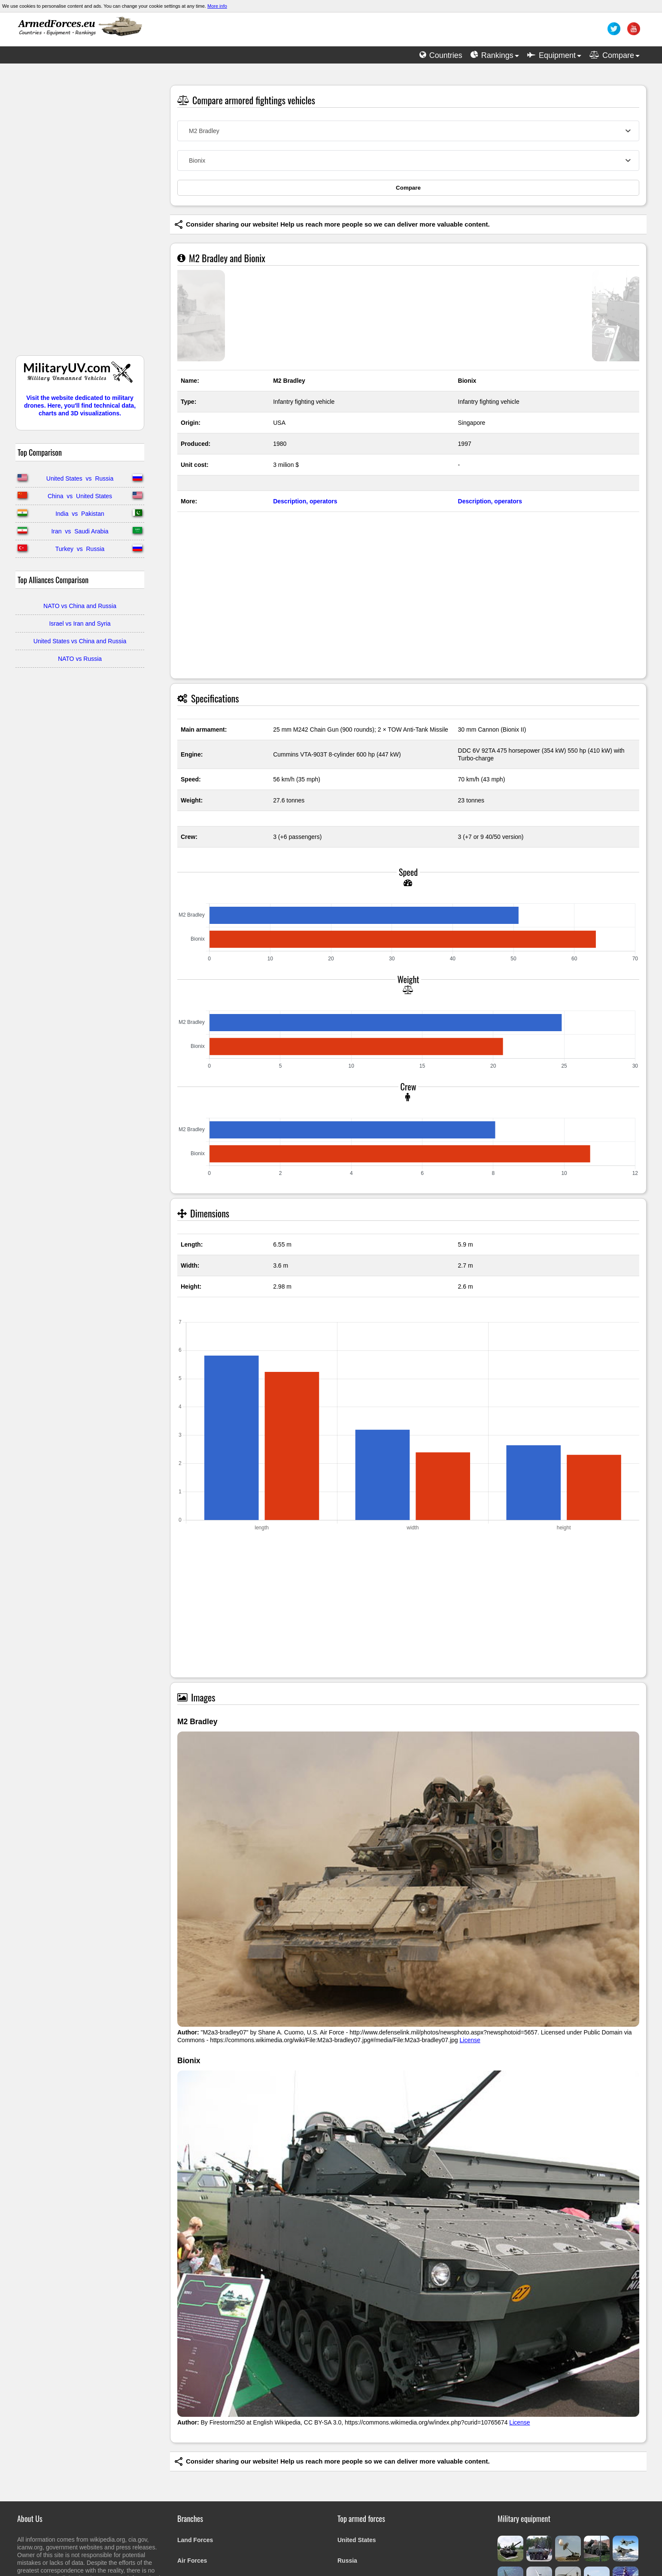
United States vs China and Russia (79, 641)
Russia (347, 2560)
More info (217, 6)
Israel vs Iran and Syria (79, 623)
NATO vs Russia (80, 658)
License (470, 2040)
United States (356, 2540)
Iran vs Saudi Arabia (79, 531)
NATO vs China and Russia (79, 605)
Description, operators (305, 501)
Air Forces (192, 2560)
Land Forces (195, 2540)
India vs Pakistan (79, 513)
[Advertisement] (79, 213)
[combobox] (408, 131)
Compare (408, 188)
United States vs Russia (79, 478)
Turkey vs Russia (80, 548)
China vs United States (80, 496)
